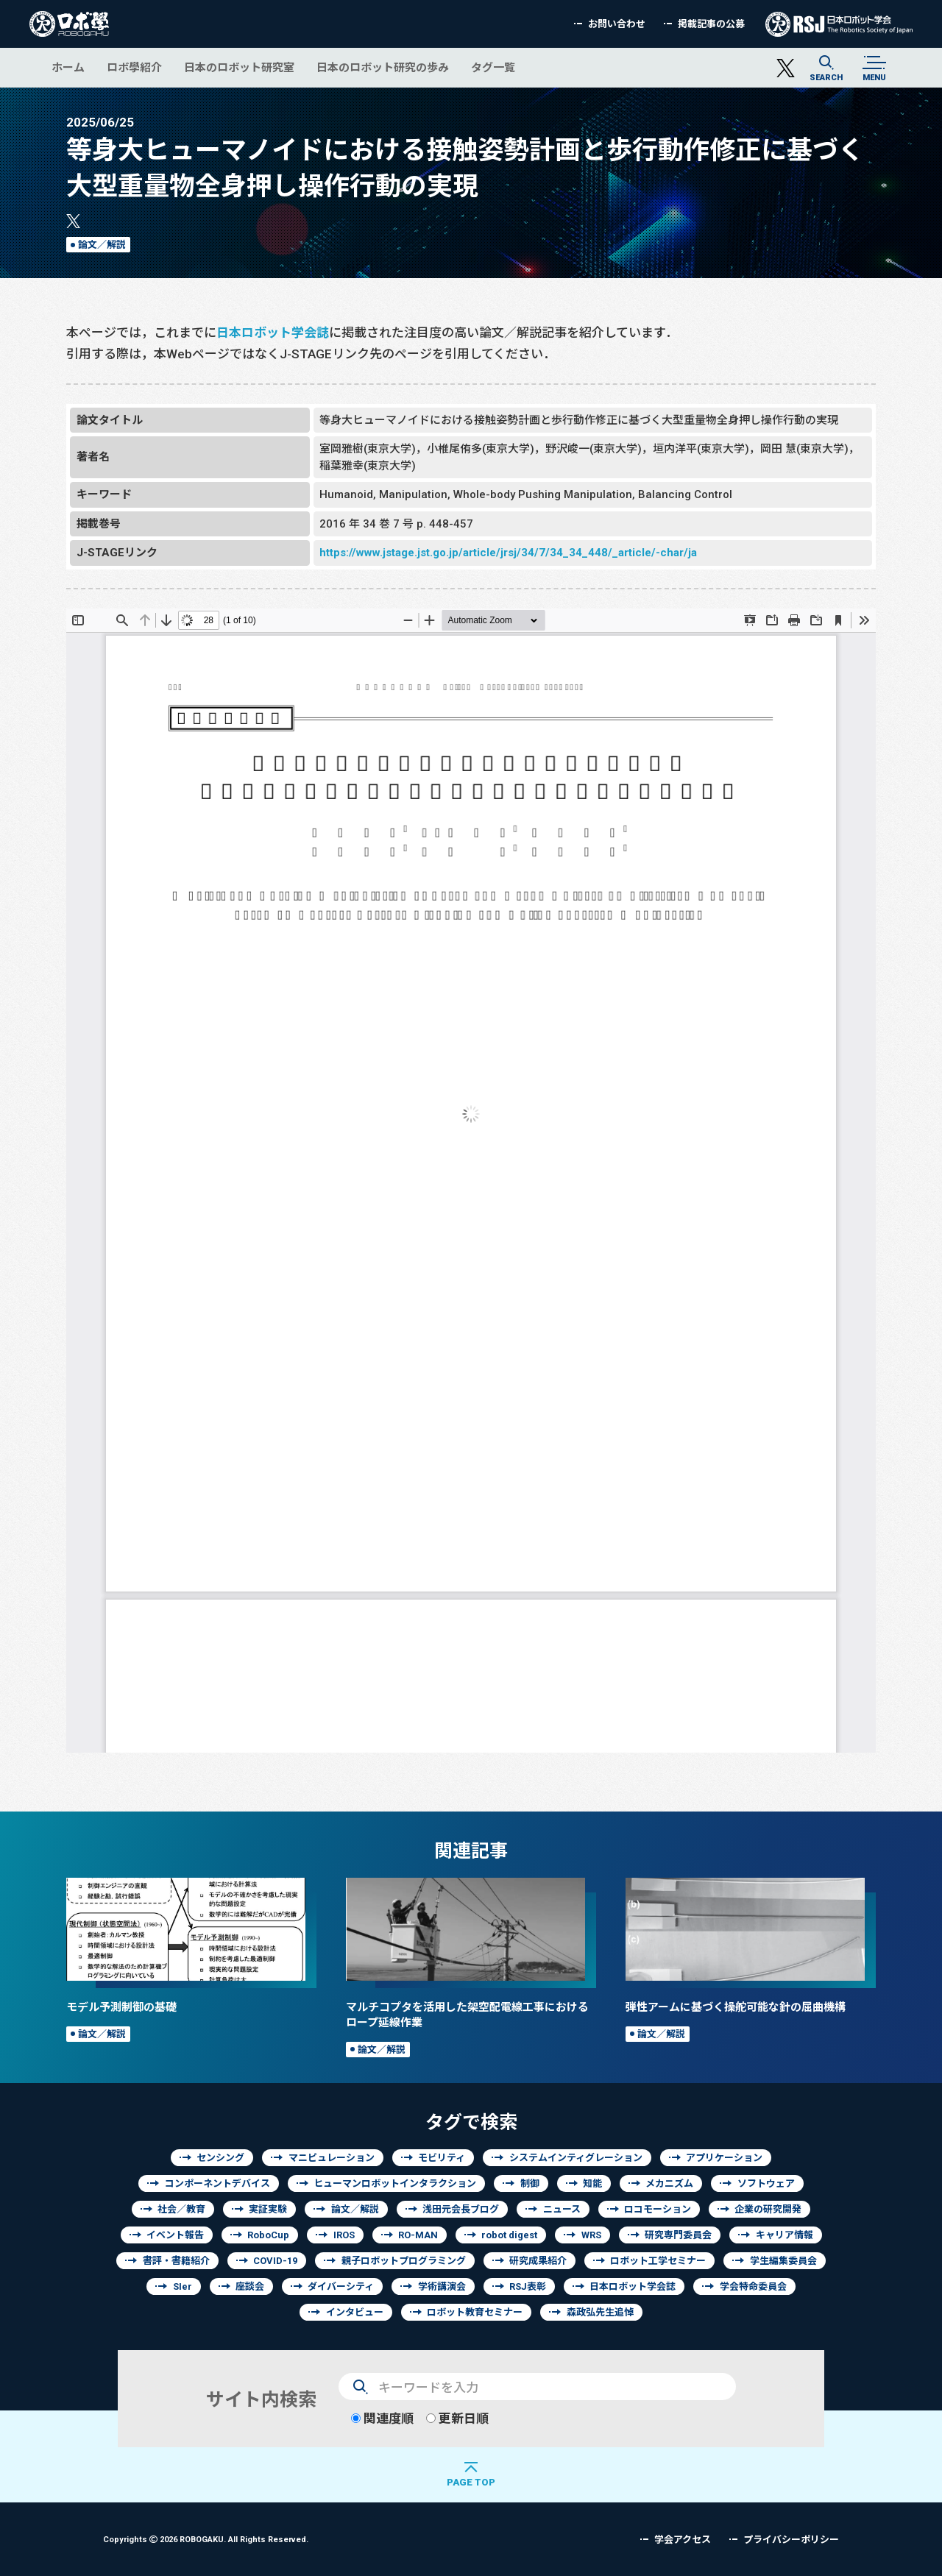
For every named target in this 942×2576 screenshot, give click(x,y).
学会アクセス (682, 2539)
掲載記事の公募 (711, 24)
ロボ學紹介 (134, 67)
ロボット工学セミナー (658, 2260)
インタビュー (354, 2312)
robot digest (509, 2235)
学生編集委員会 (783, 2260)
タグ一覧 (493, 67)
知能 (592, 2183)
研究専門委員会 (678, 2235)
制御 (529, 2183)
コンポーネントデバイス (217, 2183)
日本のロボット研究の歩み (382, 67)
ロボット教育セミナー (475, 2312)
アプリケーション (724, 2157)
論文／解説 (102, 244)
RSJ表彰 (527, 2286)
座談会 (250, 2286)
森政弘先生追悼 (600, 2312)
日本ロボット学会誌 (272, 332)
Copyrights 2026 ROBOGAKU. (205, 2539)
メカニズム (669, 2183)
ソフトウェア (766, 2183)
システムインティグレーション (575, 2157)
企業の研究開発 (767, 2209)
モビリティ (441, 2157)
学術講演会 (442, 2286)
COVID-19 (275, 2260)
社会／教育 (181, 2209)
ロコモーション (657, 2209)
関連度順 (382, 2418)
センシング (220, 2157)
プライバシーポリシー (791, 2539)
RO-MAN (418, 2235)
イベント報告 (175, 2235)
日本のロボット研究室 (239, 67)
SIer (182, 2286)
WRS (591, 2235)
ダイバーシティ (341, 2286)
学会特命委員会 (753, 2286)
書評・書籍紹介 (176, 2260)
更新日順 (457, 2418)
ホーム (68, 67)
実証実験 (268, 2209)
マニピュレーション (331, 2157)
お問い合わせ (616, 24)
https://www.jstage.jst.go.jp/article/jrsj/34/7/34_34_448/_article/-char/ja (508, 552)
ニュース (562, 2209)
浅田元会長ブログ (460, 2209)
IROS (344, 2235)
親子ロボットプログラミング (403, 2260)
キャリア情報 (784, 2235)
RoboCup (268, 2235)
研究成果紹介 (538, 2260)
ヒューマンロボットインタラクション (395, 2183)
